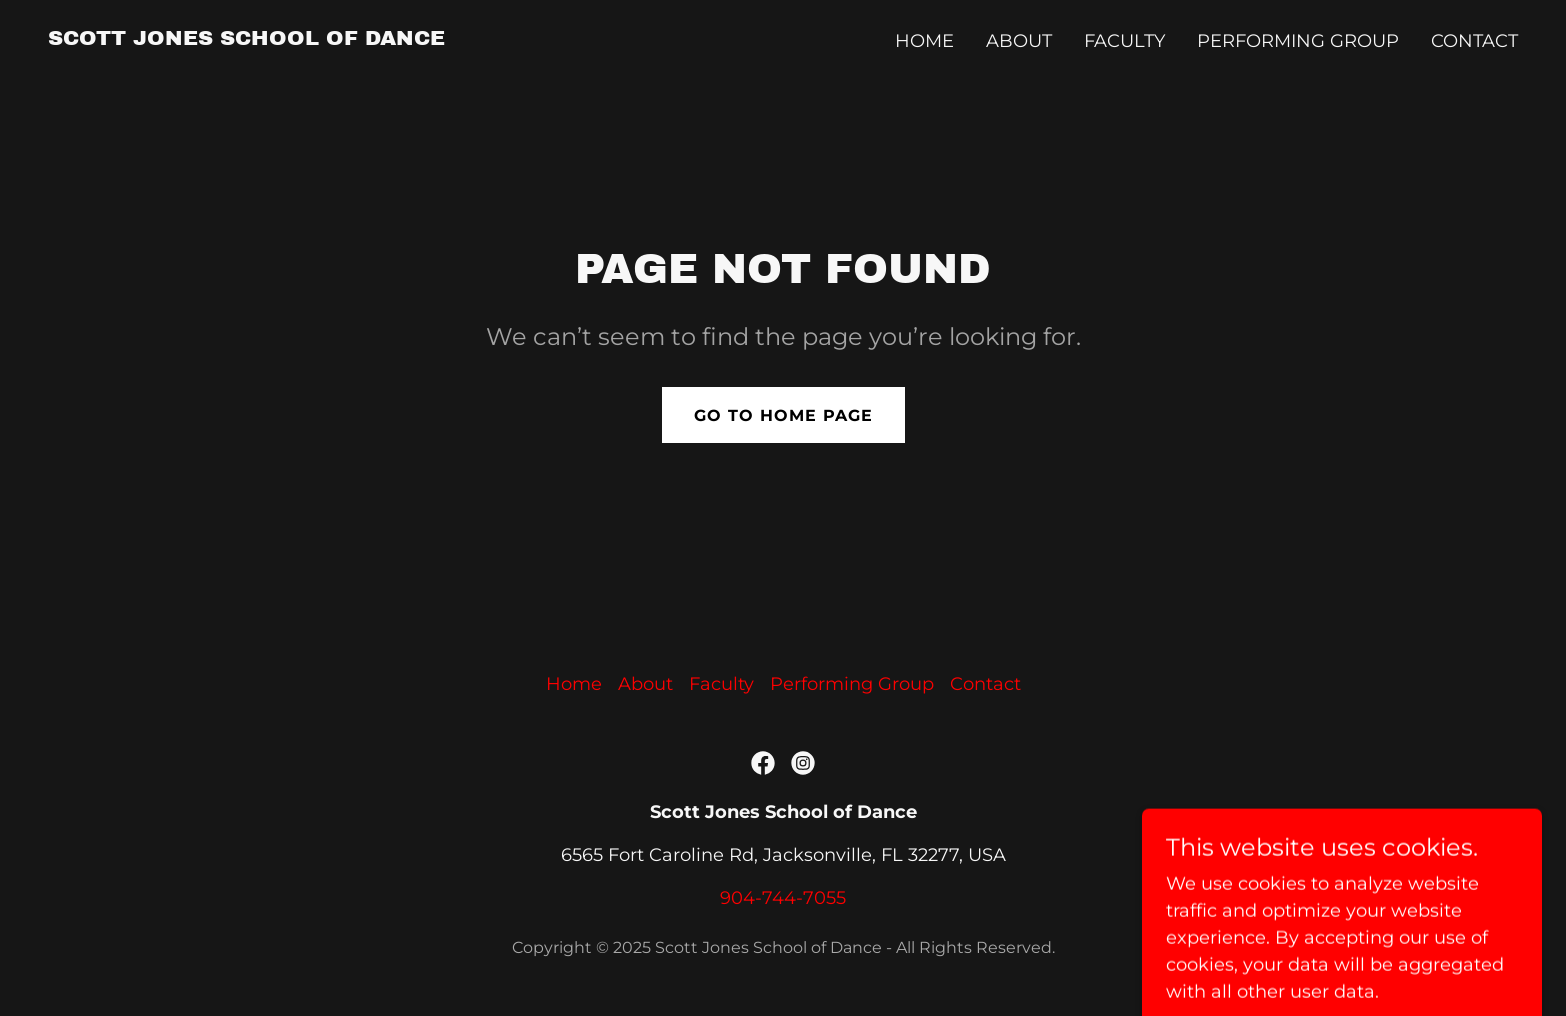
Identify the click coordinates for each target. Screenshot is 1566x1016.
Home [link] (924, 41)
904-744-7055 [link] (783, 898)
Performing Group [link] (1298, 41)
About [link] (1019, 41)
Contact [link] (1474, 41)
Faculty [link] (1124, 41)
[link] (246, 39)
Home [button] (574, 684)
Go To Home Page (783, 415)
